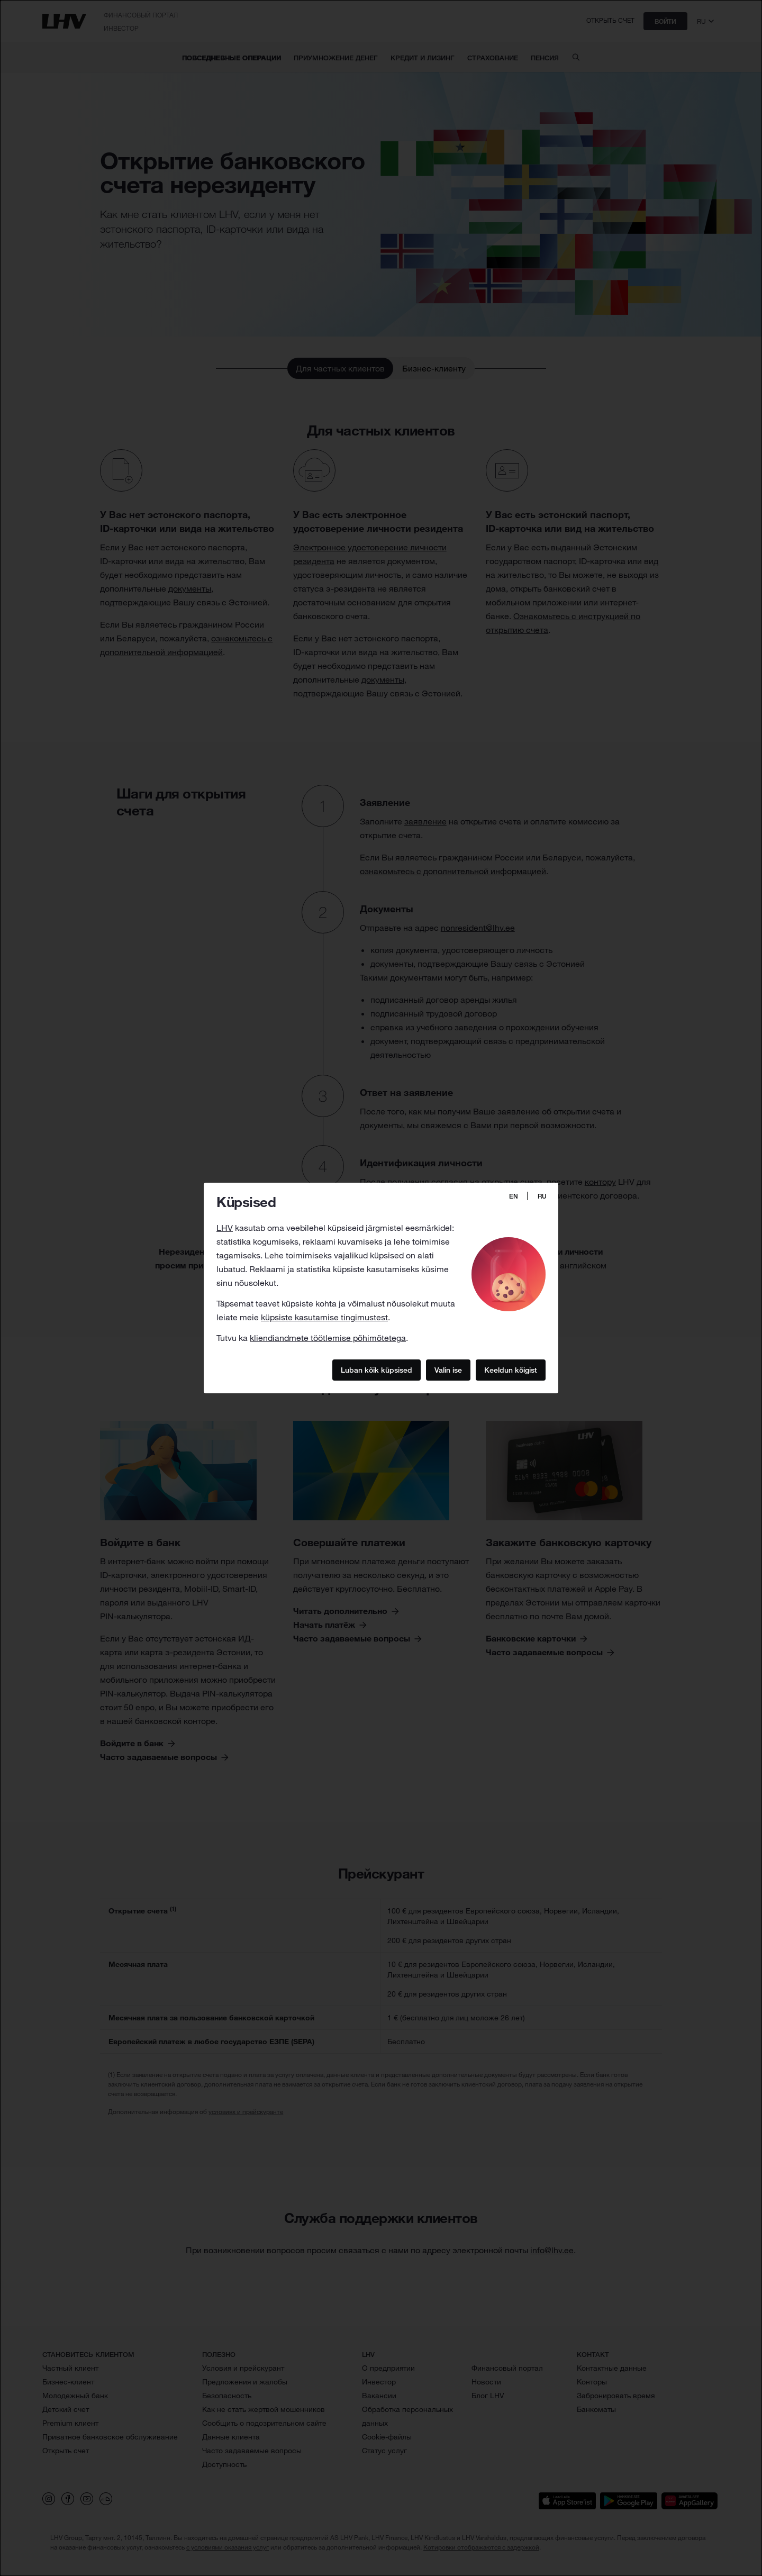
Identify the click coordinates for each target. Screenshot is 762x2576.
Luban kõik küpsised (376, 1369)
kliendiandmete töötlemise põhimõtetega (328, 1337)
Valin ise (448, 1369)
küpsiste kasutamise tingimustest (324, 1317)
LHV (224, 1227)
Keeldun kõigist (510, 1369)
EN (513, 1196)
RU (542, 1196)
